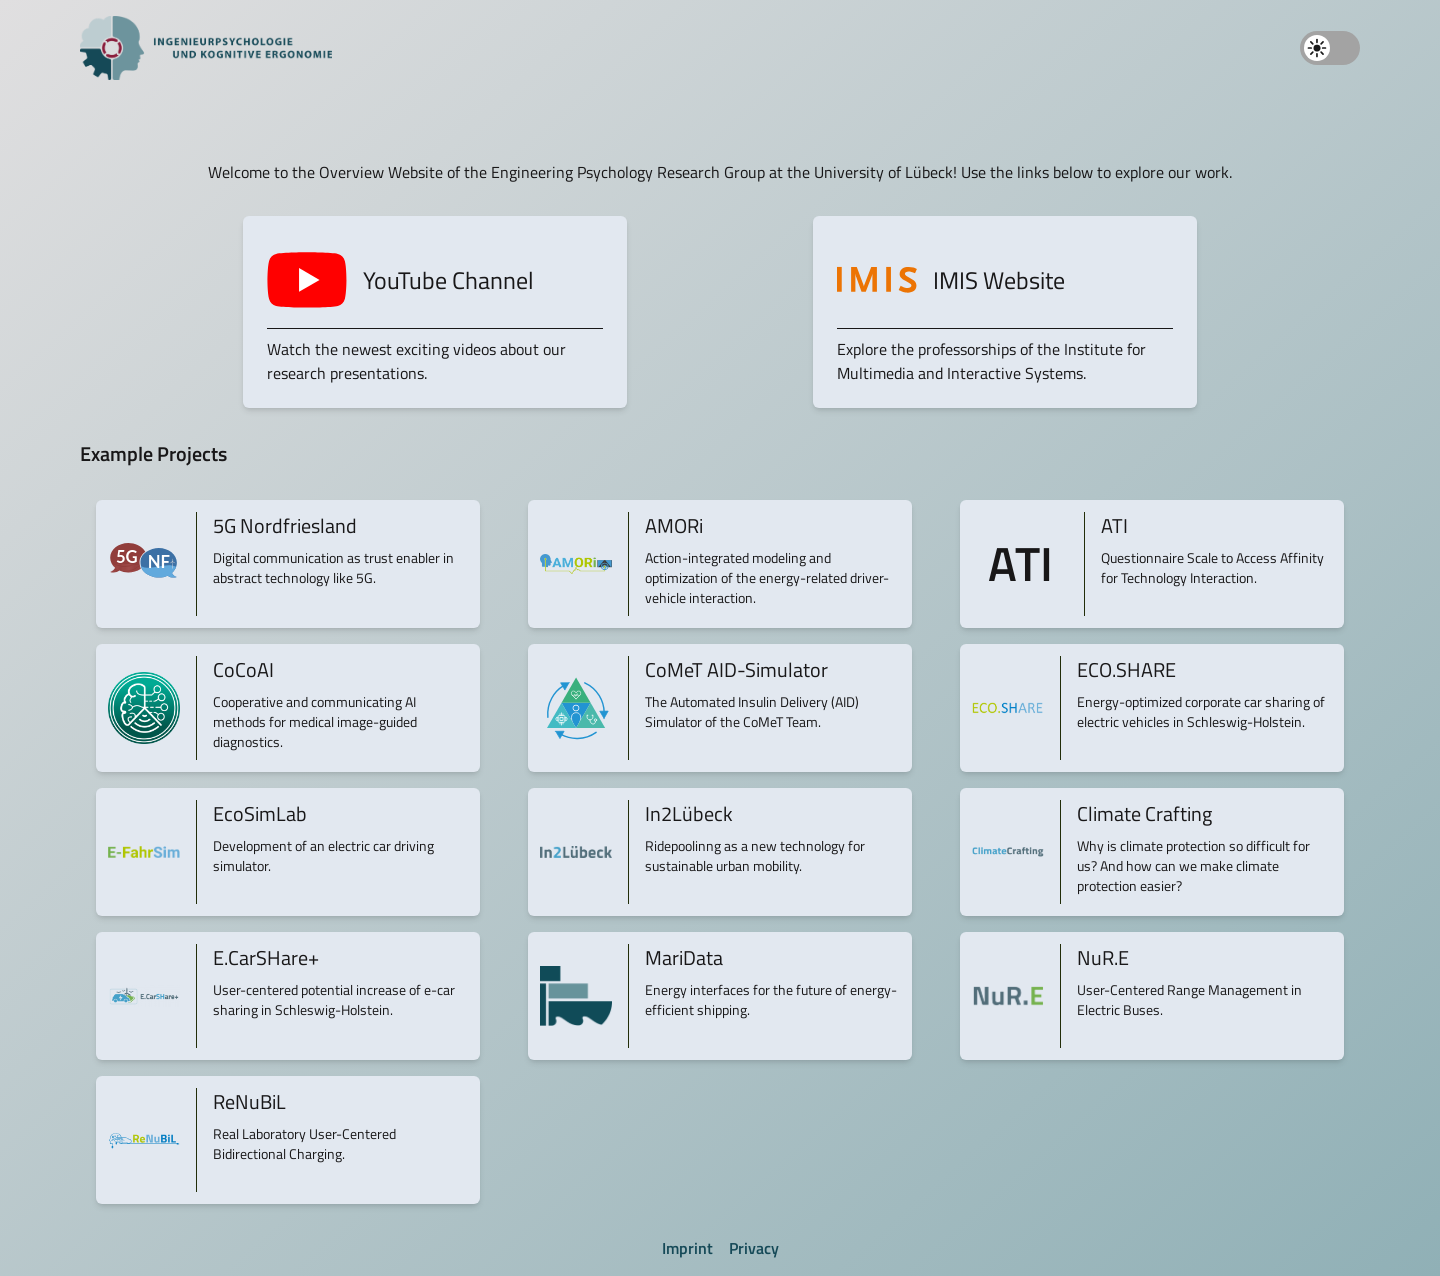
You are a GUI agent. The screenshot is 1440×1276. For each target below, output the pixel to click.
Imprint (687, 1248)
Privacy (754, 1248)
